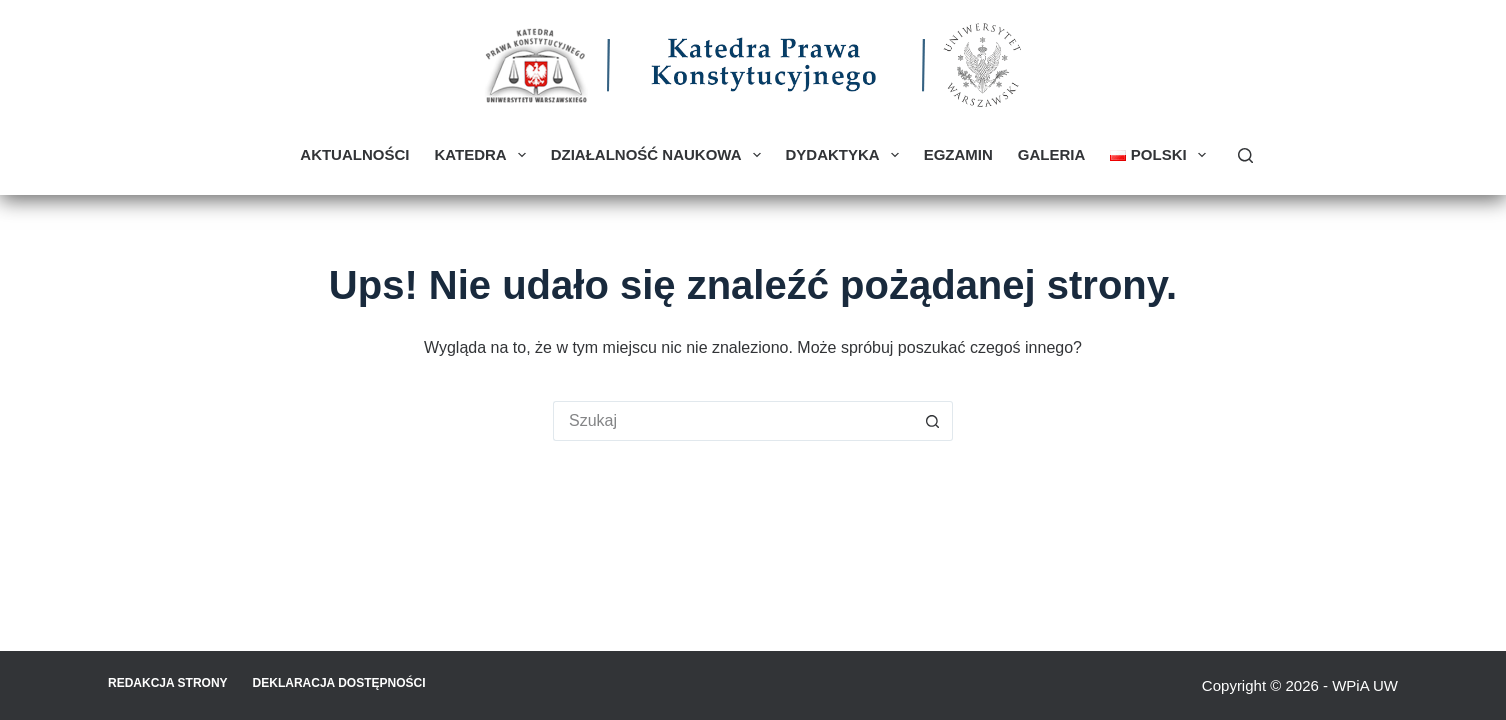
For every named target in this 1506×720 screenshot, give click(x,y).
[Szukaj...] (733, 421)
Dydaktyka (846, 155)
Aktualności (354, 154)
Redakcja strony (168, 683)
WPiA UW (1365, 685)
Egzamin (958, 154)
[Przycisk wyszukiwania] (933, 421)
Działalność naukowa (660, 155)
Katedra (483, 155)
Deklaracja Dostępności (339, 683)
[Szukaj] (1245, 155)
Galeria (1052, 154)
